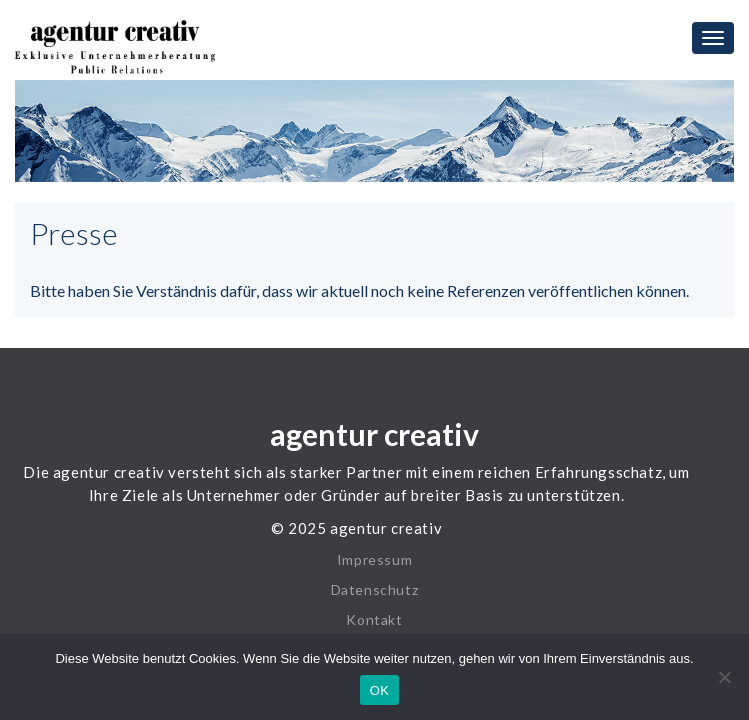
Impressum (374, 548)
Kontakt (374, 608)
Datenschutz (375, 578)
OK (379, 690)
